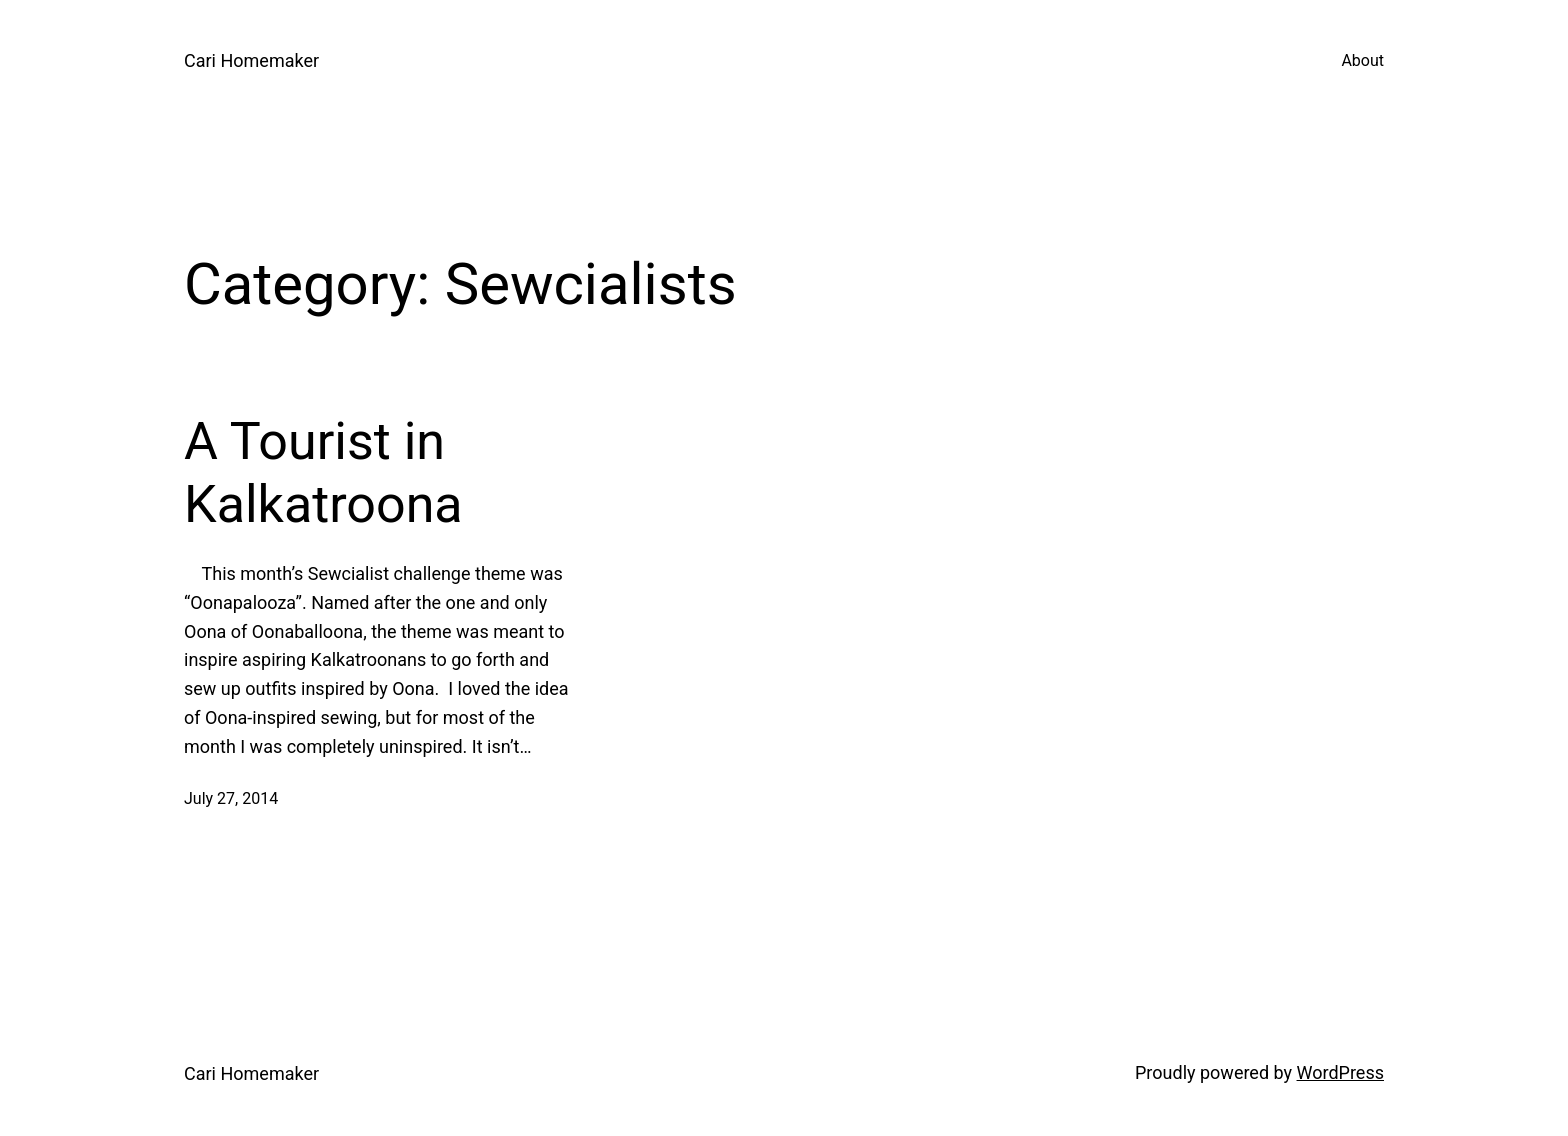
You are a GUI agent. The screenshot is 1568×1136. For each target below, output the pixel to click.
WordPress (1340, 1072)
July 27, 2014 (231, 798)
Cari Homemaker (251, 60)
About (1362, 60)
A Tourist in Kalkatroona (323, 472)
